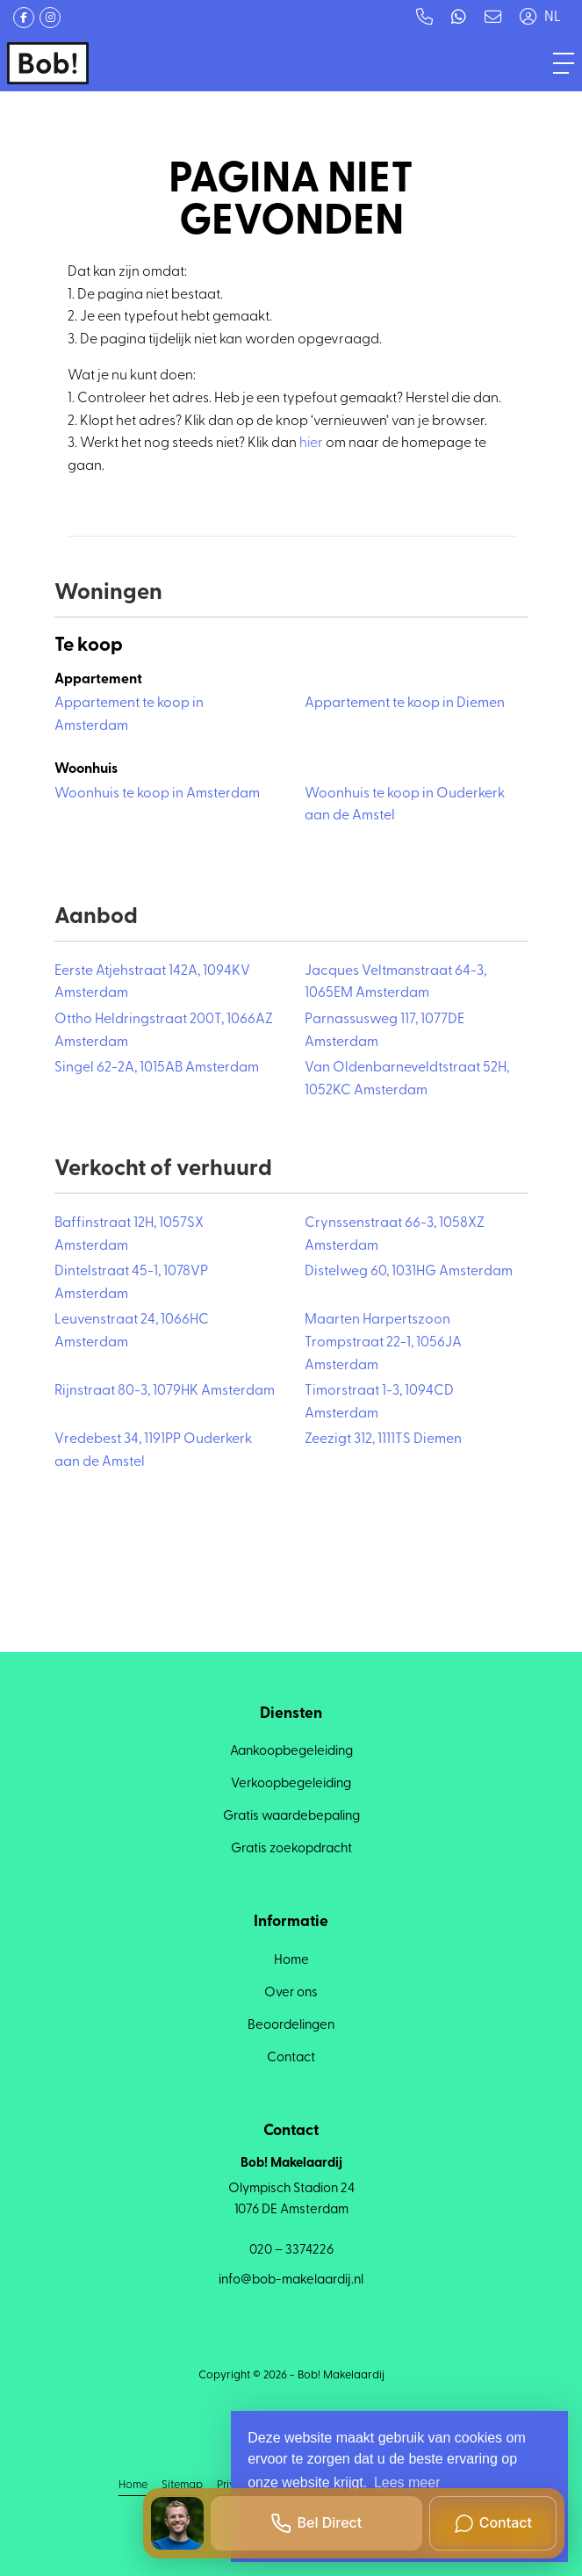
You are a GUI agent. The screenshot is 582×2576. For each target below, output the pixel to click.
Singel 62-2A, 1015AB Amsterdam (156, 1068)
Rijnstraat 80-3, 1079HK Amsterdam (164, 1391)
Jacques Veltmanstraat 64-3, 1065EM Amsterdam (395, 982)
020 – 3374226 (291, 2250)
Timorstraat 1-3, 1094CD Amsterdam (379, 1402)
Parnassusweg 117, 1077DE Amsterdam (384, 1031)
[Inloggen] (527, 17)
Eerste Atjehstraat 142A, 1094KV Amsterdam (152, 982)
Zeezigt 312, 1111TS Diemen (383, 1439)
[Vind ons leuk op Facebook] (23, 17)
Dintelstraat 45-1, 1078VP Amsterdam (131, 1283)
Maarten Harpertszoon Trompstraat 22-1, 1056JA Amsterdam (383, 1342)
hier (311, 444)
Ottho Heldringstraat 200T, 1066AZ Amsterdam (163, 1031)
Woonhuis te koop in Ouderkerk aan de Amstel (405, 805)
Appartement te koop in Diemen (405, 703)
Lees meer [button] (407, 2482)
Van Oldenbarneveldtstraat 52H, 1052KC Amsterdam (407, 1079)
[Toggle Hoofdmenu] (563, 63)
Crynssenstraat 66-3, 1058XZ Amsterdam (395, 1234)
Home (133, 2485)
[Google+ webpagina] (50, 17)
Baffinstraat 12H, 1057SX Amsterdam (129, 1234)
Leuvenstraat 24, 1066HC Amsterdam (131, 1331)
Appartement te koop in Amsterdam (129, 714)
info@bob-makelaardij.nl (291, 2280)
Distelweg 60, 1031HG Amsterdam (409, 1272)
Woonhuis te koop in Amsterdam (157, 794)
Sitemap (182, 2485)
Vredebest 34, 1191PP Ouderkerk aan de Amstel (153, 1450)
